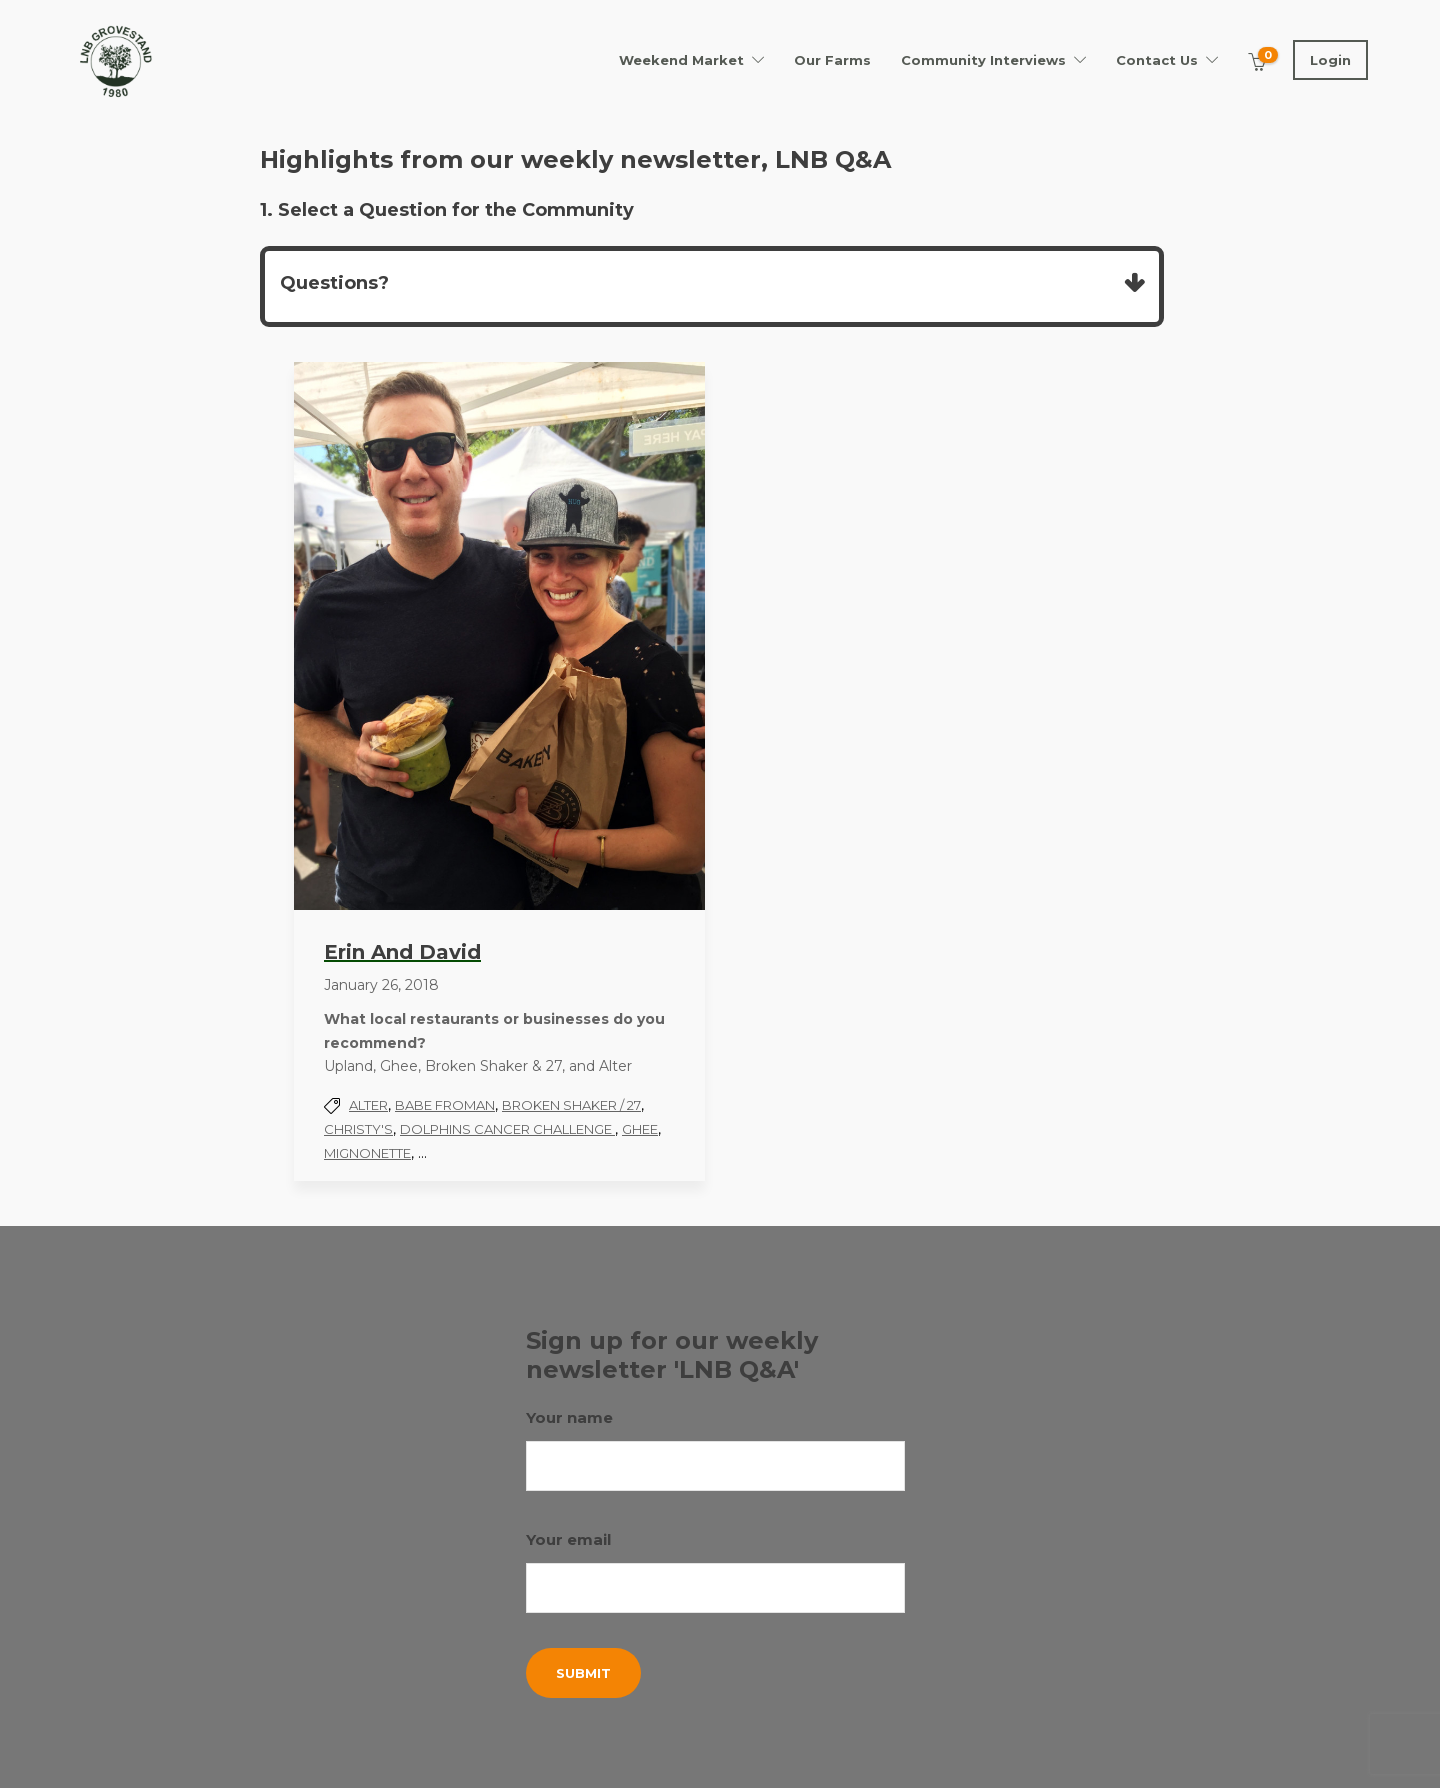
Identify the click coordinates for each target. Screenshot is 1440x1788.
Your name (716, 1449)
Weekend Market (681, 60)
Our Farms (832, 60)
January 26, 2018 (381, 985)
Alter (368, 1105)
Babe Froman (445, 1105)
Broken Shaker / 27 (571, 1105)
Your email (716, 1571)
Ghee (640, 1129)
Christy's (358, 1129)
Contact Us (1157, 60)
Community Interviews (983, 60)
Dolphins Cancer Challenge (507, 1129)
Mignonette (367, 1153)
